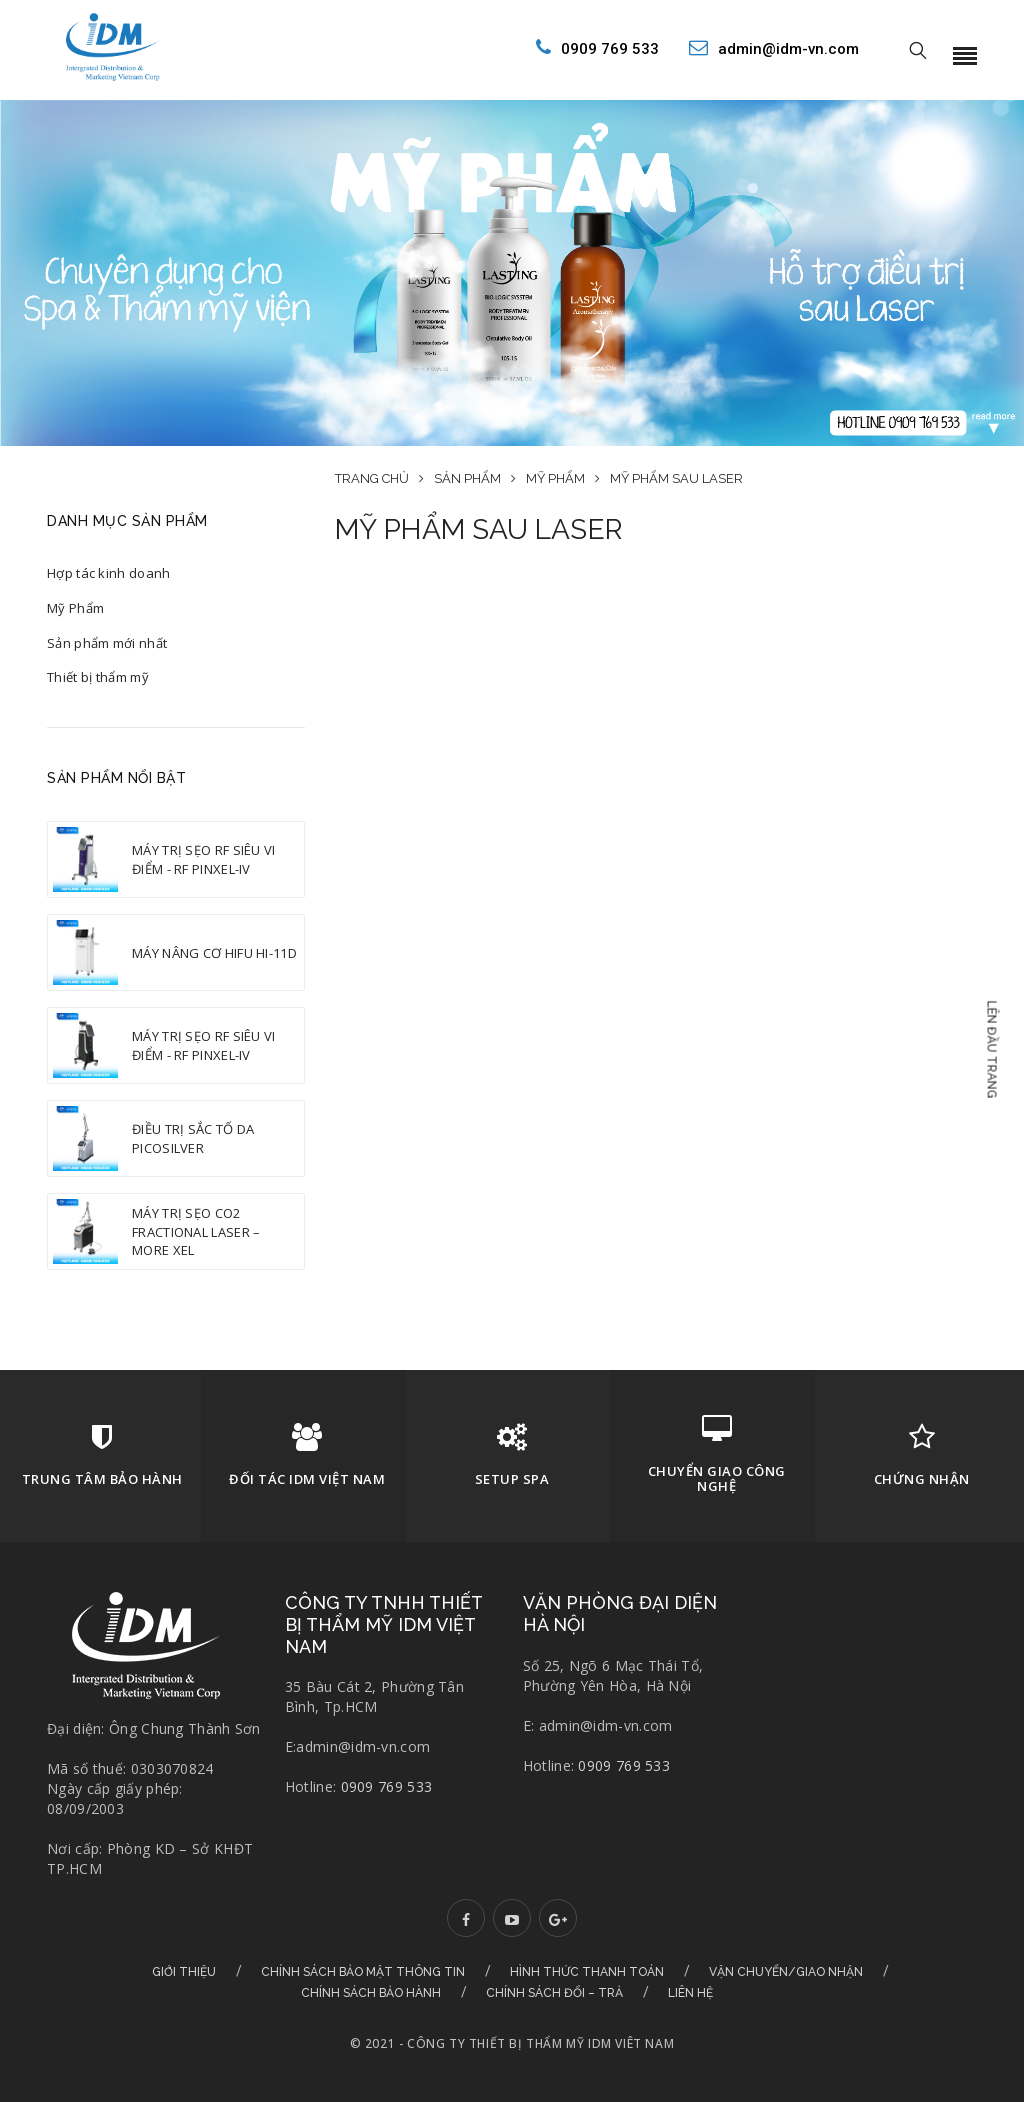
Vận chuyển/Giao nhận (786, 1972)
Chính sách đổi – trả (554, 1993)
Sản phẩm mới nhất (107, 643)
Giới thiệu (184, 1972)
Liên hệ (690, 1993)
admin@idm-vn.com (774, 48)
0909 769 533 (597, 48)
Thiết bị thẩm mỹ (98, 677)
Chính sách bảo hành (371, 1993)
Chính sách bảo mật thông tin (363, 1972)
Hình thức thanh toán (587, 1972)
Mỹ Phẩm (75, 608)
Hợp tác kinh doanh (108, 573)
